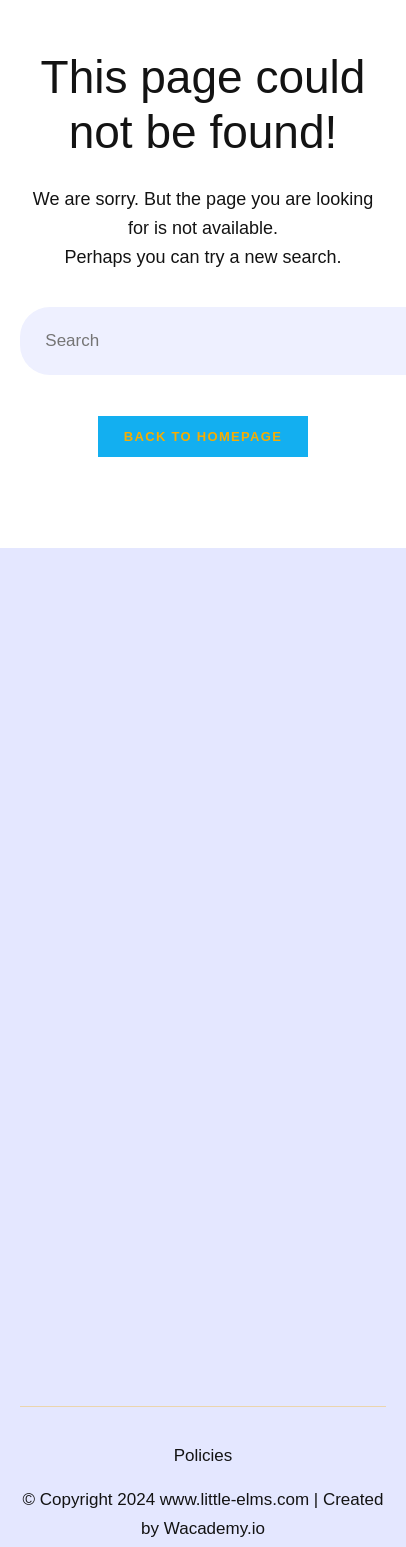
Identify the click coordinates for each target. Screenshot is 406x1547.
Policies (203, 1455)
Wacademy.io (214, 1528)
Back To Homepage (203, 436)
